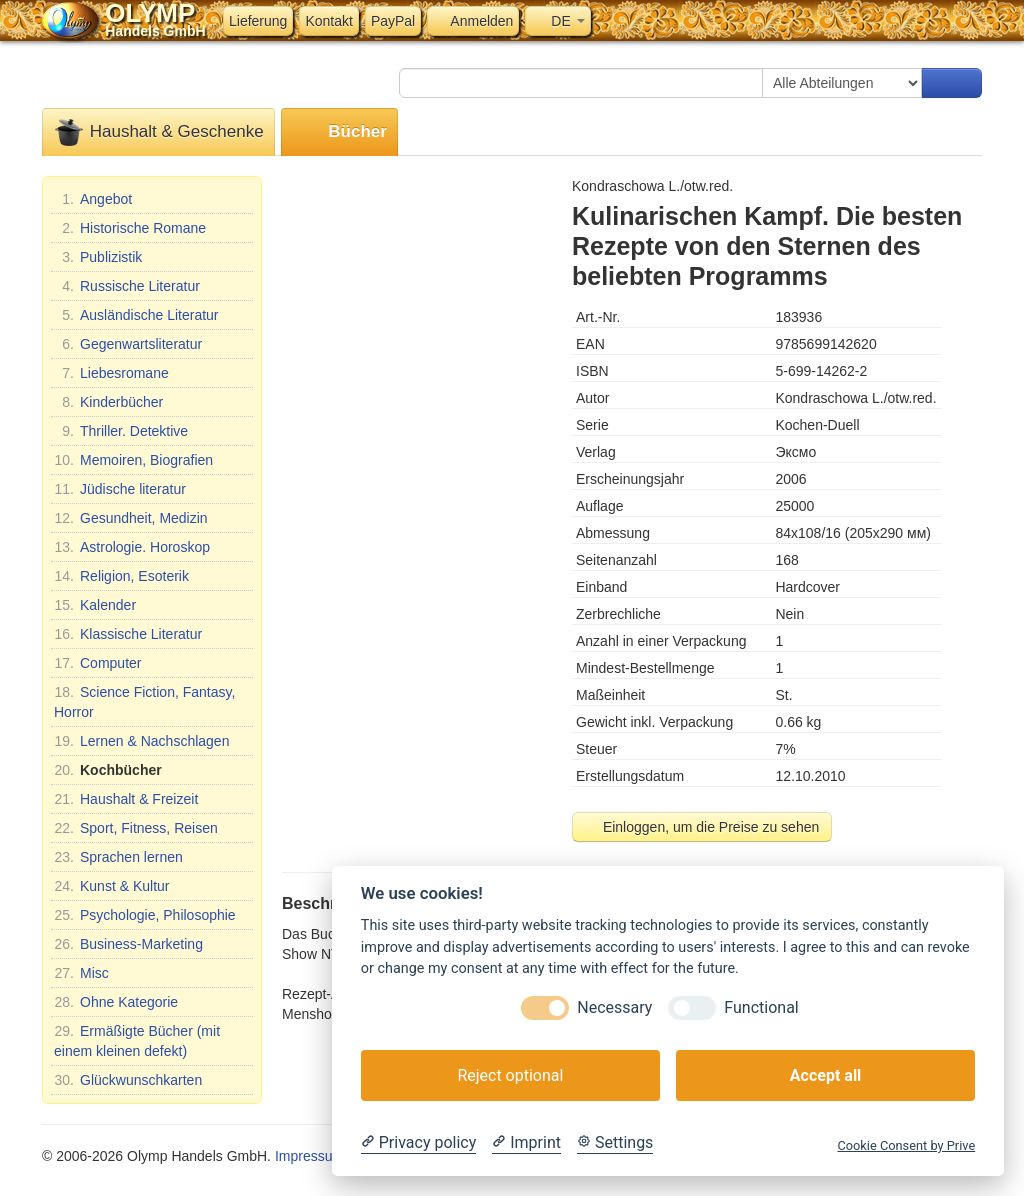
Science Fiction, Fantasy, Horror (144, 701)
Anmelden (473, 21)
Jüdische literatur (120, 489)
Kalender (95, 605)
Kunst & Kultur (112, 886)
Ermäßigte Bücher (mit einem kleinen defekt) (137, 1040)
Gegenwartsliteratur (128, 344)
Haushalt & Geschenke (158, 132)
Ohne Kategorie (116, 1002)
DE (557, 21)
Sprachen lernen (118, 857)
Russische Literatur (127, 286)
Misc (81, 973)
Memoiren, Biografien (133, 460)
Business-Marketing (128, 944)
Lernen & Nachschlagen (141, 741)
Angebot (93, 199)
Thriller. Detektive (121, 431)
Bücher (339, 132)
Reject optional (510, 1075)
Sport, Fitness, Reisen (136, 828)
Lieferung (258, 21)
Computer (97, 663)
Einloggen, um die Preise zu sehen (702, 827)
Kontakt (328, 21)
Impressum (309, 1156)
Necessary (614, 1007)
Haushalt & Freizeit (126, 799)
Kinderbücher (108, 402)
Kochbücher (108, 770)
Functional (761, 1007)
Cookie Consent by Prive (906, 1145)
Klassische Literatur (128, 634)
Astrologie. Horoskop (132, 547)
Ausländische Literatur (136, 315)
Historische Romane (130, 228)
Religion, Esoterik (121, 576)
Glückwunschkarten (128, 1080)
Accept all (825, 1075)
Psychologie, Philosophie (145, 915)
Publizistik (98, 257)
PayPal (393, 21)
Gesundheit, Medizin (131, 518)
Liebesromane (111, 373)
